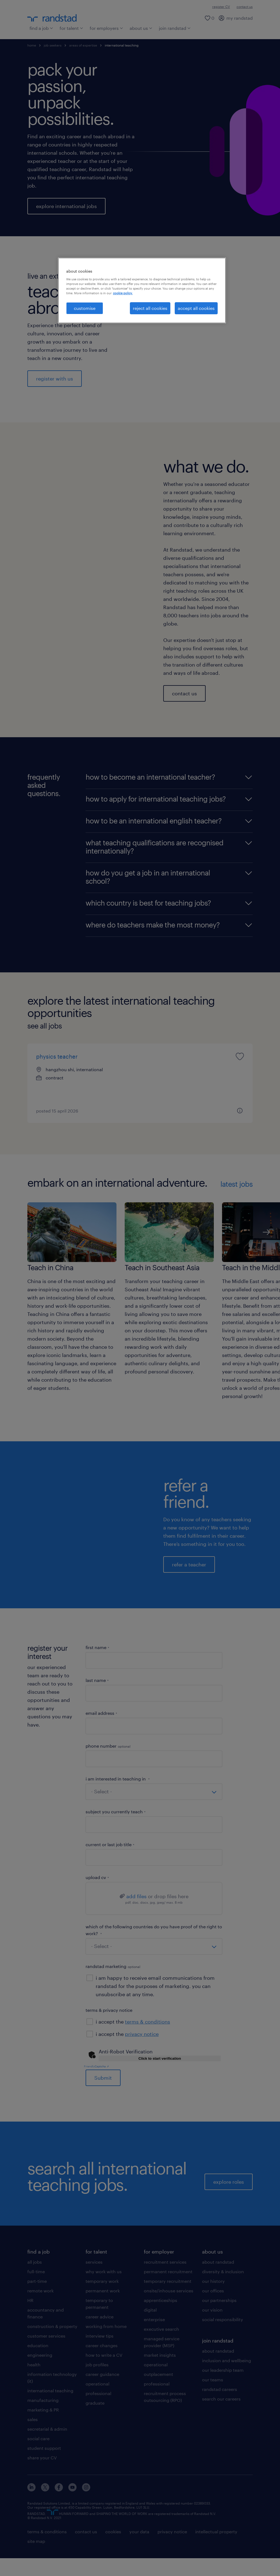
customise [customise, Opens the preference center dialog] (84, 308)
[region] (142, 290)
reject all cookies (150, 308)
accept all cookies (196, 308)
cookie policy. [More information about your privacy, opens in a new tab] (123, 293)
